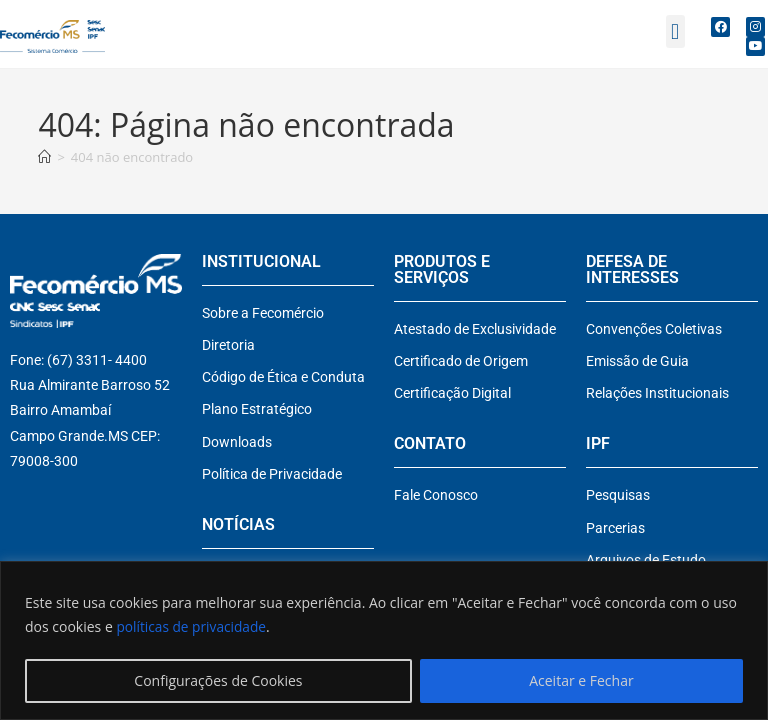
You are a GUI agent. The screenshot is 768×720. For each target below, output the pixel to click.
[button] (675, 31)
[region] (384, 640)
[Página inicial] (44, 157)
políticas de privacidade (192, 626)
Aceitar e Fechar (581, 680)
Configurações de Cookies (218, 680)
